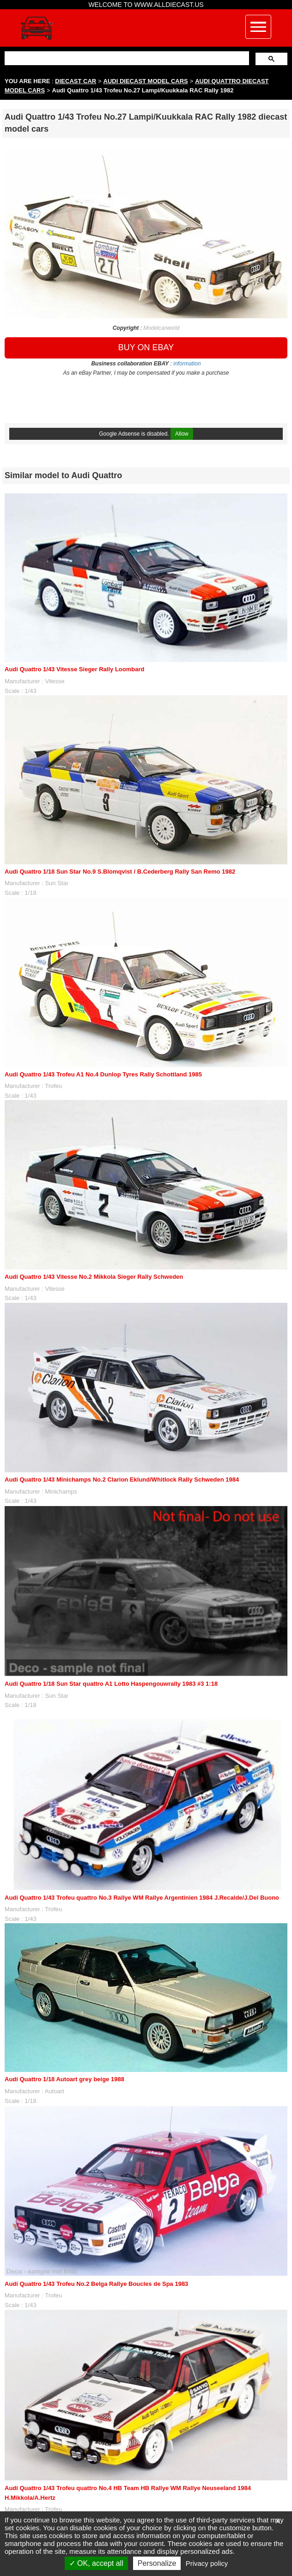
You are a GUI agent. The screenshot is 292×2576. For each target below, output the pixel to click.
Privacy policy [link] (207, 2563)
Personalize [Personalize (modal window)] (157, 2563)
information (187, 363)
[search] (126, 58)
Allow (182, 434)
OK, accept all (96, 2563)
